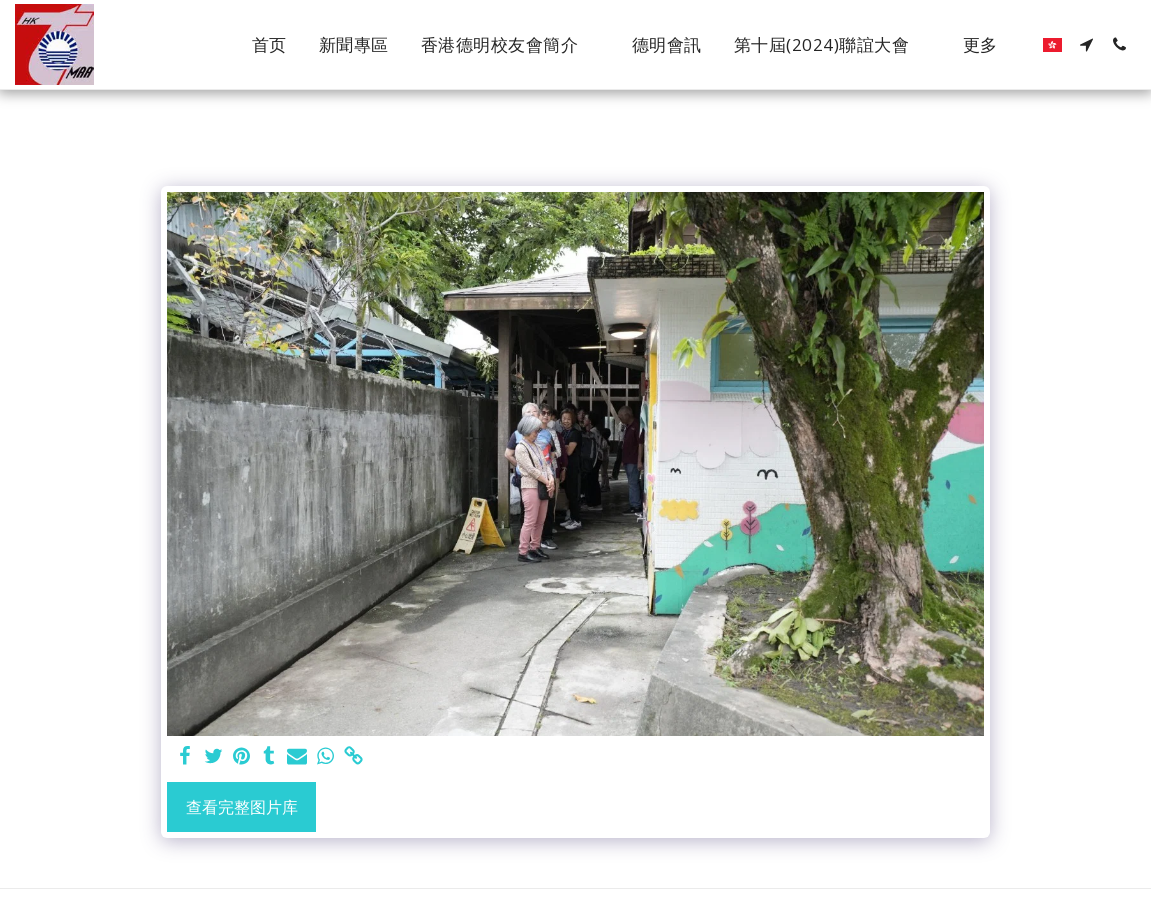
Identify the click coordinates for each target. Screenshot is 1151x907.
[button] (510, 45)
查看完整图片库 (242, 807)
